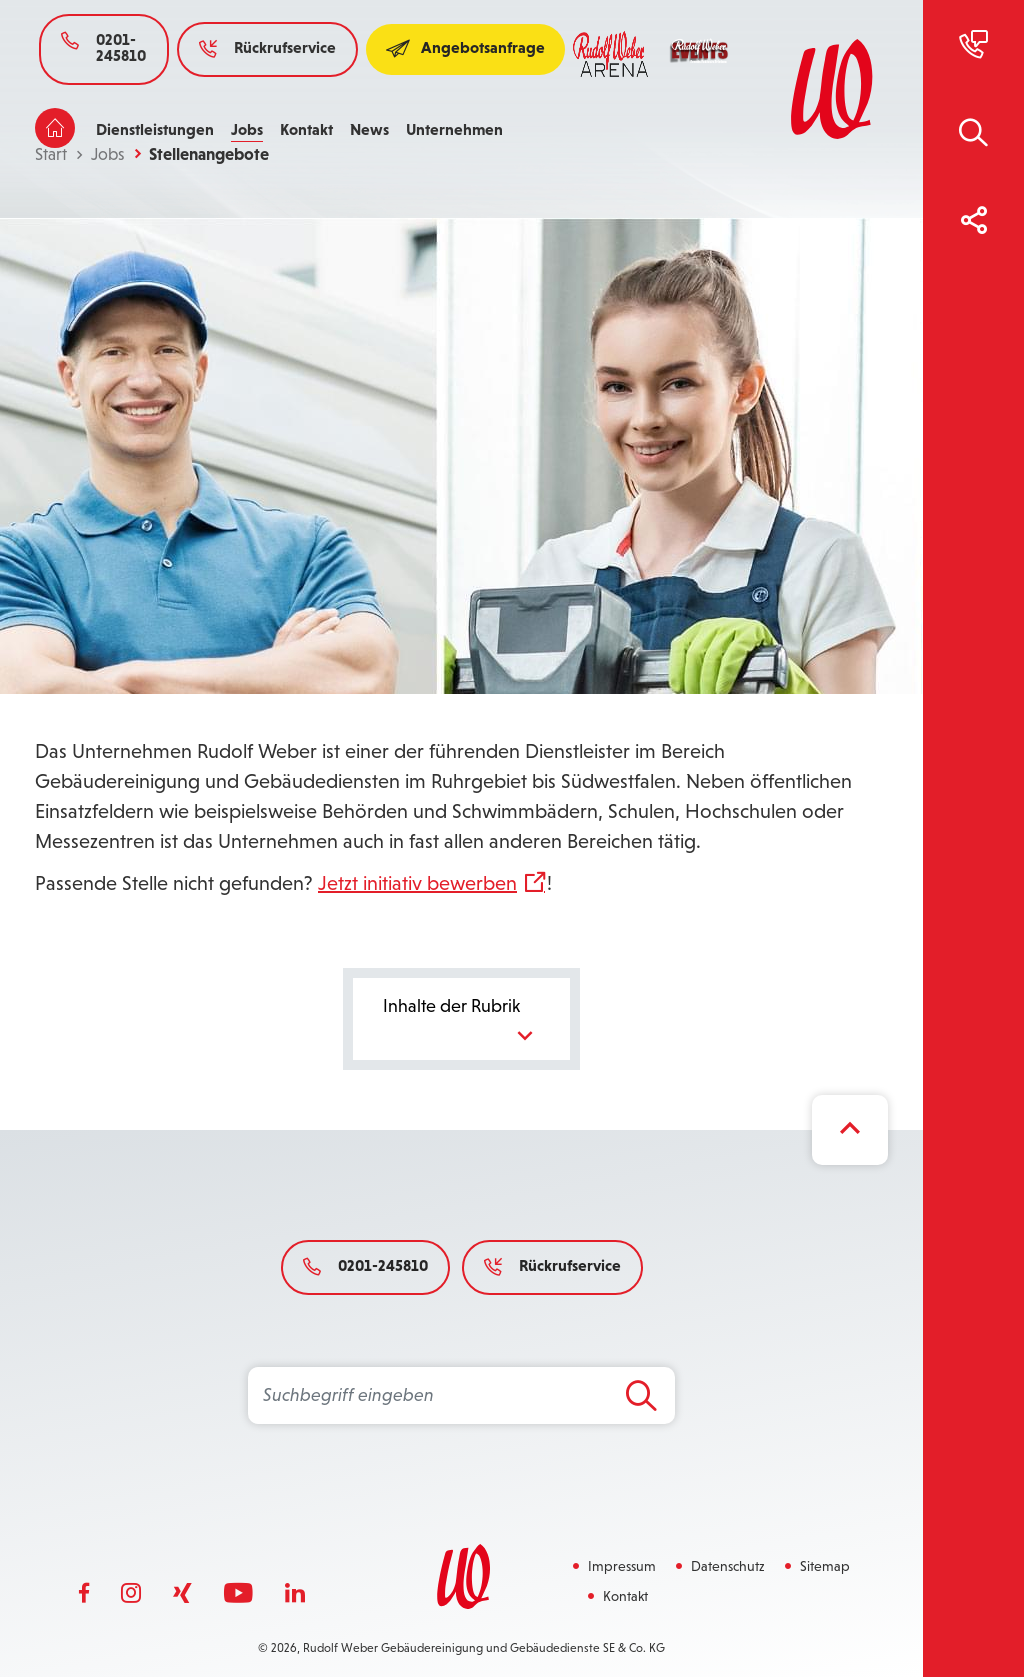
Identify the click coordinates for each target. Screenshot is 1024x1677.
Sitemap (825, 1566)
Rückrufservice (267, 47)
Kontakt (306, 129)
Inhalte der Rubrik (462, 1023)
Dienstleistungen (155, 129)
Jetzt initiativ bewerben (417, 883)
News (369, 129)
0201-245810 (103, 47)
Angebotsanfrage (465, 47)
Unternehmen (454, 129)
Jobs (247, 129)
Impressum (622, 1566)
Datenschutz (728, 1566)
